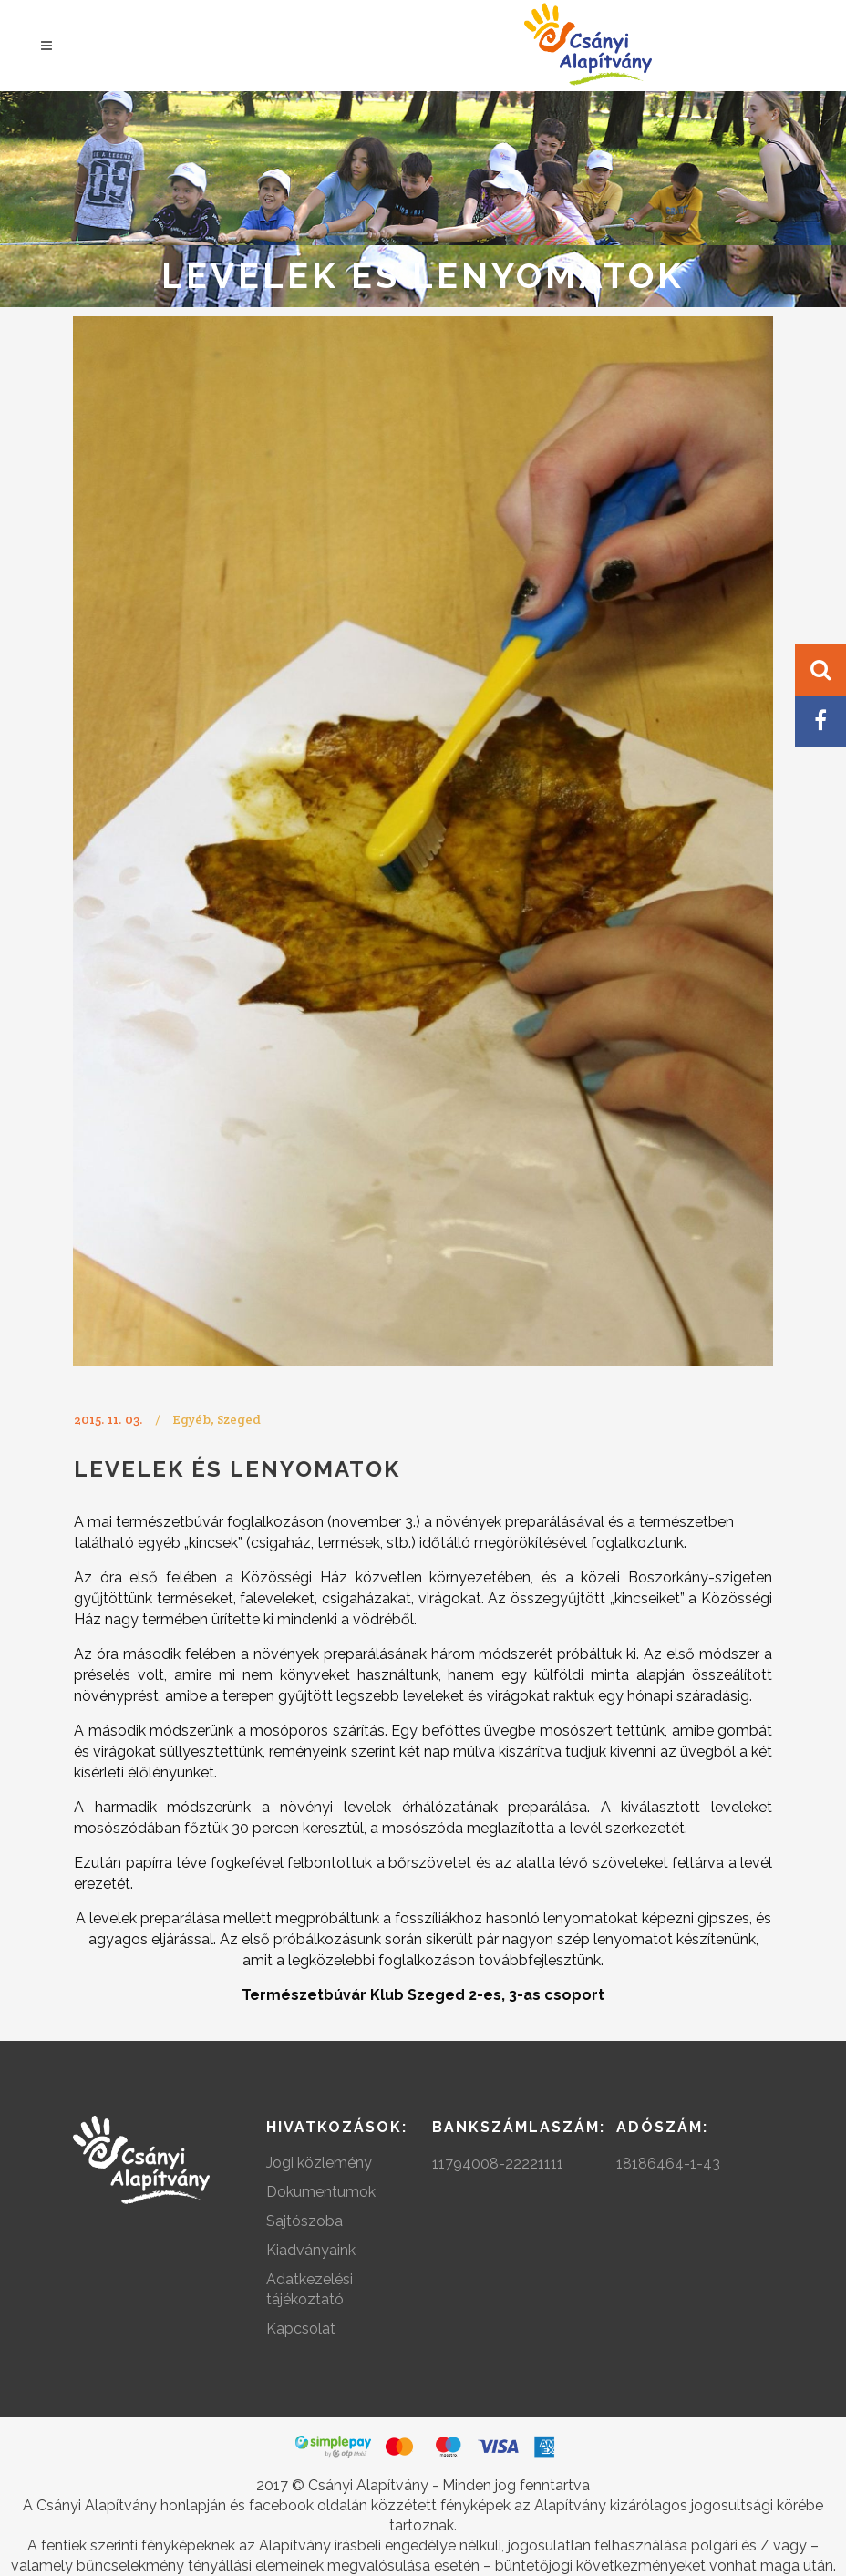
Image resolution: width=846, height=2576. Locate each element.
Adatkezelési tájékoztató (309, 2289)
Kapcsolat (300, 2328)
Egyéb (191, 1419)
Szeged (239, 1419)
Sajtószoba (304, 2221)
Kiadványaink (311, 2250)
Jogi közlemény (319, 2162)
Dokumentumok (321, 2191)
